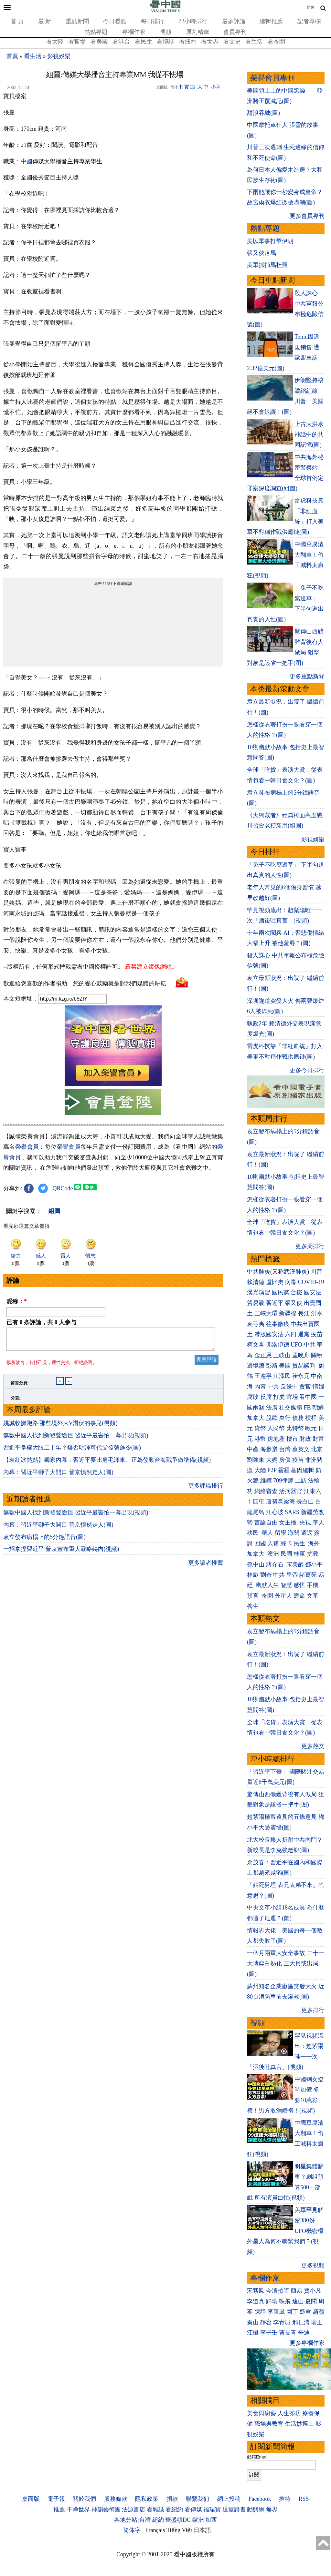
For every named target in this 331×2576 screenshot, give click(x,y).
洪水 (317, 1313)
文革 (312, 1596)
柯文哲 (255, 1344)
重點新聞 (77, 21)
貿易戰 (255, 1303)
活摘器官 (290, 1491)
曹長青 (287, 2332)
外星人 (283, 1596)
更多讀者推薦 (205, 1566)
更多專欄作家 (307, 2343)
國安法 (312, 1292)
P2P (271, 1470)
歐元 (311, 1428)
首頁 (12, 56)
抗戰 (312, 1554)
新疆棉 (287, 1313)
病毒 (290, 1282)
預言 (253, 1596)
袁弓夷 (255, 1324)
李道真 (255, 2301)
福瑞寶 (212, 2509)
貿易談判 (304, 1365)
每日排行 (152, 21)
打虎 (279, 1397)
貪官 (305, 1386)
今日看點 (114, 21)
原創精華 (197, 32)
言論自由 (266, 1522)
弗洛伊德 (277, 1344)
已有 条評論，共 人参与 (41, 1322)
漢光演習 (258, 1292)
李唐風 (276, 2311)
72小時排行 (193, 21)
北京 (317, 1449)
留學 (280, 1533)
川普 (316, 1271)
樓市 (292, 1439)
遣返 (307, 1533)
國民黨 (280, 1292)
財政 (305, 1439)
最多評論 (233, 21)
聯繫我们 (197, 2499)
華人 (318, 1522)
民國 (286, 1554)
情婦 (318, 1386)
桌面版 (30, 2499)
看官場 (77, 41)
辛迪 (304, 2332)
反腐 (266, 1397)
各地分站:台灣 (132, 2520)
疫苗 (317, 1334)
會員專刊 (235, 32)
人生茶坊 (289, 2413)
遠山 (298, 2301)
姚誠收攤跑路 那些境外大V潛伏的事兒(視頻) (60, 1427)
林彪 (253, 1575)
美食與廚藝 (261, 2413)
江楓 (253, 2332)
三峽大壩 (266, 1313)
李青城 (282, 2322)
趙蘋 (318, 2311)
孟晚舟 (301, 1355)
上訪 (301, 1480)
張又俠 (293, 1303)
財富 (318, 1439)
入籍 (273, 1543)
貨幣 (260, 1428)
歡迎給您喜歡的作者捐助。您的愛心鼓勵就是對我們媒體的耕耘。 (87, 983)
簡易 (296, 2290)
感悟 (299, 1585)
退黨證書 (234, 2509)
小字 (215, 86)
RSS (303, 2499)
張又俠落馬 (261, 253)
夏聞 (311, 2301)
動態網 (255, 2509)
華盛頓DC (178, 2520)
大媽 (272, 1460)
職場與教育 (268, 2423)
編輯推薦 (271, 21)
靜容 (266, 2322)
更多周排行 (310, 1246)
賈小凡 (312, 2290)
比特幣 (295, 1428)
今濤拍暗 (277, 2290)
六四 (290, 1334)
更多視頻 (313, 2265)
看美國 (99, 41)
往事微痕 (277, 1324)
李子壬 (269, 2332)
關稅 (317, 1355)
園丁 (292, 2311)
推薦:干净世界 (71, 2509)
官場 (292, 1397)
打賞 (184, 86)
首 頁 (17, 21)
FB (307, 1407)
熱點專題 (96, 32)
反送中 (289, 1386)
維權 (266, 1480)
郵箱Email (257, 2456)
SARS (292, 1512)
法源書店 (133, 2509)
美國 (285, 1365)
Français (155, 2530)
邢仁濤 (301, 2322)
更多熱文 (313, 1746)
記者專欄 (309, 21)
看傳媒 (193, 2509)
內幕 (260, 1386)
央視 (305, 1522)
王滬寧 (263, 1376)
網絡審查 (266, 1491)
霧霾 (284, 1470)
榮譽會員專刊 (272, 78)
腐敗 (253, 1397)
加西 (211, 2520)
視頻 (165, 32)
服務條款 (115, 2499)
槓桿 (311, 1418)
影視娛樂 (58, 56)
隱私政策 (146, 2499)
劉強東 (255, 1460)
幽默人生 (267, 1585)
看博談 (165, 41)
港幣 (260, 1439)
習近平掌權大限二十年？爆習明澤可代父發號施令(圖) (72, 1451)
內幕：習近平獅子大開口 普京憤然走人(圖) (58, 1476)
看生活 (254, 41)
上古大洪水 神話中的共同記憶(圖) (309, 434)
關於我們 (84, 2499)
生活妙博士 (299, 2423)
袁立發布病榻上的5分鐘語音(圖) (44, 1541)
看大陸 (55, 41)
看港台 (121, 41)
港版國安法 (268, 1334)
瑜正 (317, 2322)
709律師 (283, 1480)
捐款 (172, 2499)
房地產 (276, 1439)
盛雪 (305, 2311)
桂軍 (299, 1554)
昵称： (16, 1301)
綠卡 (286, 1543)
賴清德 (255, 1282)
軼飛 (285, 2301)
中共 (309, 1344)
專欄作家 (133, 32)
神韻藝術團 (106, 2509)
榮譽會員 (27, 1147)
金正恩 (263, 1355)
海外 (314, 1543)
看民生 (143, 41)
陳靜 (260, 2311)
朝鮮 (318, 1407)
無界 (272, 2509)
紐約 (158, 2520)
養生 (253, 1606)
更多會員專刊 (307, 216)
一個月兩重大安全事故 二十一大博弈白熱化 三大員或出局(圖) (285, 1963)
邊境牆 (255, 1365)
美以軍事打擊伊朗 (270, 241)
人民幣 (276, 1428)
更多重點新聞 (307, 676)
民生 (300, 1543)
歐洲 (198, 2520)
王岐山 (282, 1355)
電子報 (56, 2499)
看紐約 (188, 41)
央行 (285, 1418)
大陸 (260, 1470)
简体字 (132, 2530)
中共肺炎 (258, 1271)
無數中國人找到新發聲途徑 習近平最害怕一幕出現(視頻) (75, 1439)
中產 (253, 1449)
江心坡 (274, 1512)
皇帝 (292, 1575)
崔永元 (301, 1376)
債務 (298, 1418)
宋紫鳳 (255, 2290)
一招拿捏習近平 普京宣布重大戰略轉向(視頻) (61, 1553)
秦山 (253, 2322)
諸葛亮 (308, 1575)
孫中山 (255, 1564)
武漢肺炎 (295, 1271)
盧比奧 (274, 1282)
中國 (26, 161)
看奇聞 (276, 41)
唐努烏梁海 (280, 1501)
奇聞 (267, 1596)
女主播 (288, 1522)
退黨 (304, 1334)
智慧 (286, 1585)
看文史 (232, 41)
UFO (296, 1344)
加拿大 (255, 1418)
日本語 (202, 2530)
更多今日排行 (307, 1070)
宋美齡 (295, 1564)
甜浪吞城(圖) (263, 113)
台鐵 (296, 1292)
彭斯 (272, 1365)
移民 (253, 1533)
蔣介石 (275, 1564)
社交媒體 (290, 1407)
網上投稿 (228, 2499)
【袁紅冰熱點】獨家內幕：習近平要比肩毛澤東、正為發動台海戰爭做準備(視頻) (107, 1464)
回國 (260, 1543)
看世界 (210, 41)
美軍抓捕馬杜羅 (267, 265)
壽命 (299, 1596)
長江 (304, 1313)
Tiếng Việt (179, 2530)
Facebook (259, 2499)
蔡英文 (301, 1449)
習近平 (274, 1303)
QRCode (63, 1188)
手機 (312, 1585)
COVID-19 (311, 1282)
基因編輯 (302, 1470)
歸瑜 (272, 2301)
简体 (311, 7)
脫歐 (272, 1418)
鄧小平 (314, 1564)
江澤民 (282, 1376)
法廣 (272, 1407)
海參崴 (269, 1449)
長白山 (305, 1501)
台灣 (285, 1449)
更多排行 (313, 2010)
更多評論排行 (205, 1489)
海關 (293, 1533)
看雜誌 (155, 2509)
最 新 (44, 21)
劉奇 (266, 1575)
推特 (285, 2499)
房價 (285, 1460)
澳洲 (273, 1554)
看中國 (308, 1397)
